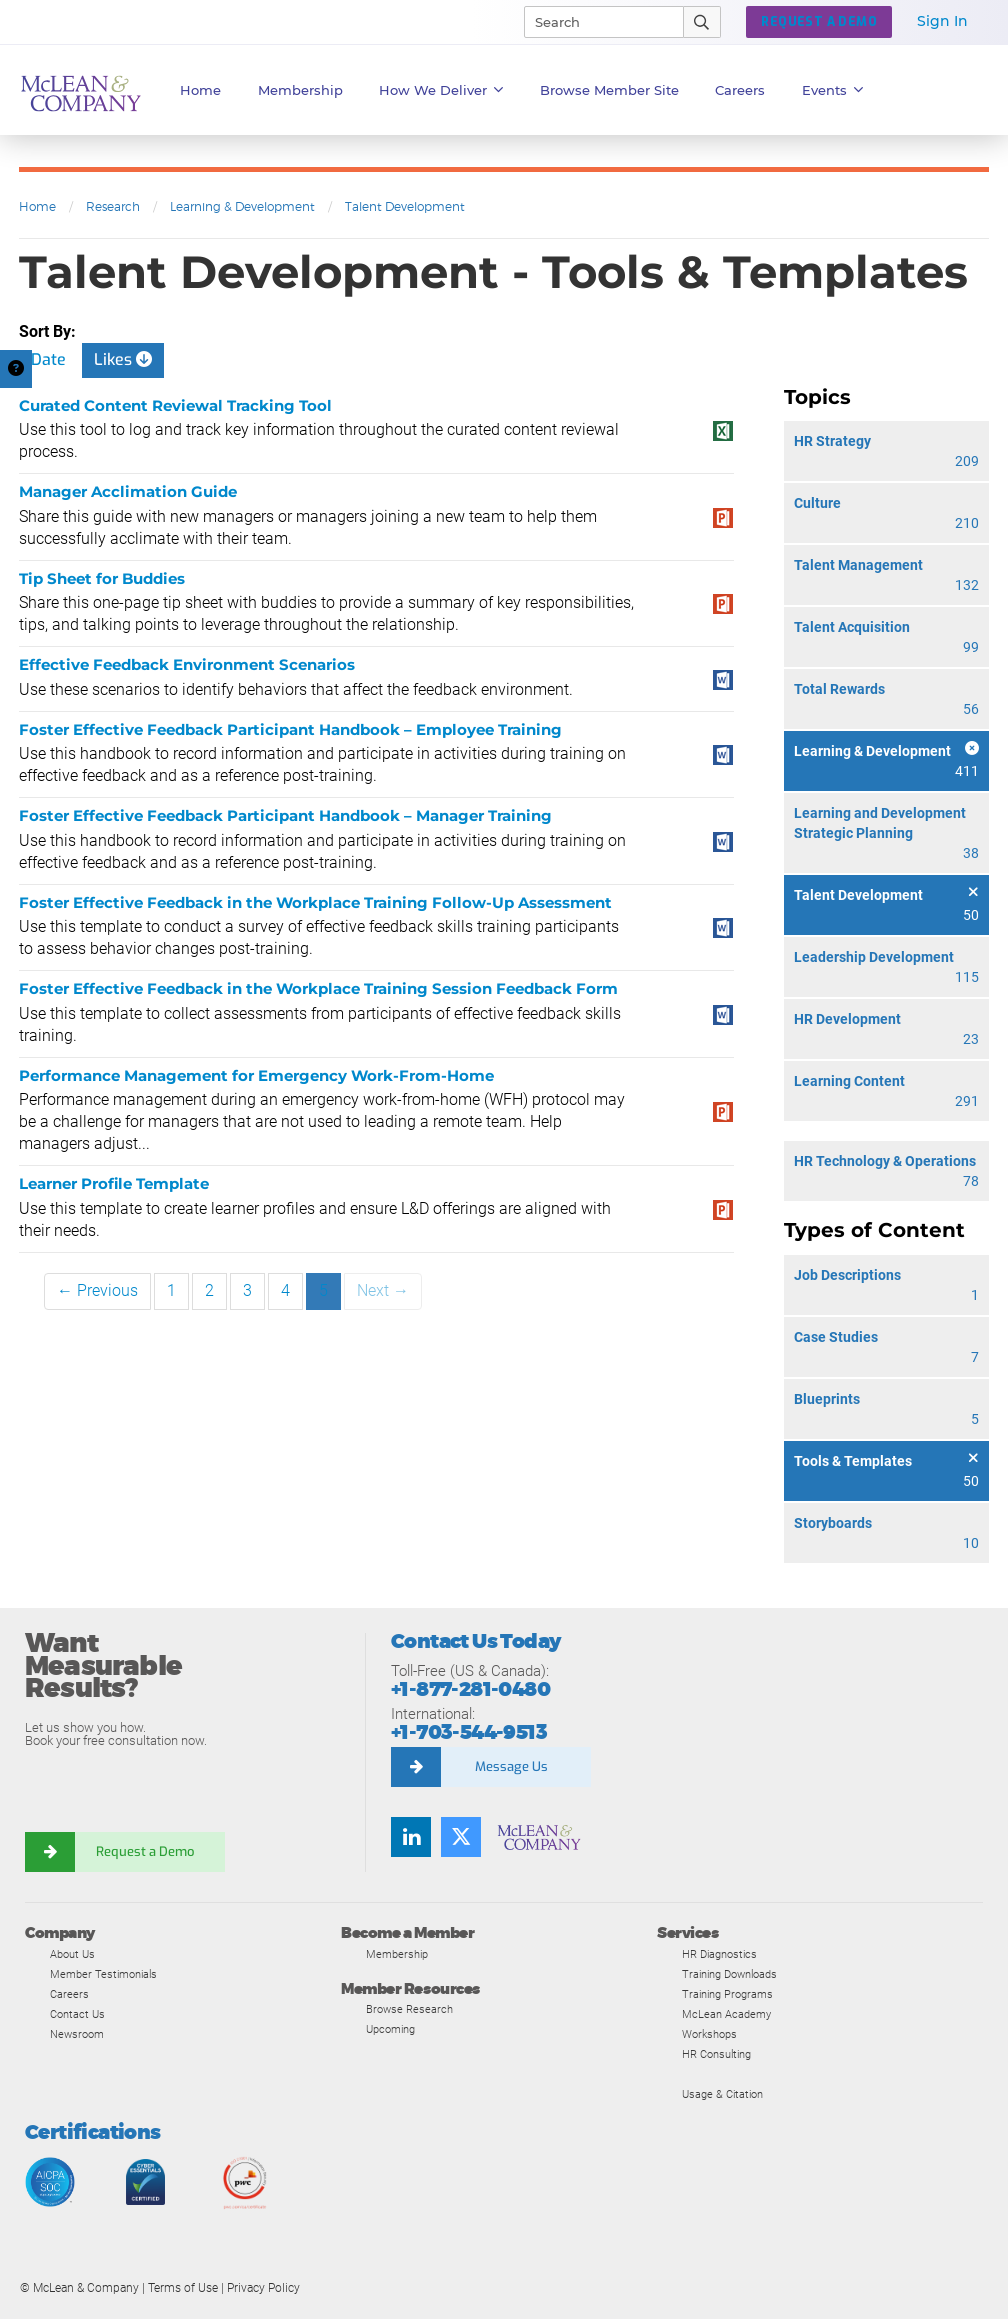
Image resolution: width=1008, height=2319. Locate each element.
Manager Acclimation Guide (128, 491)
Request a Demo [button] (819, 22)
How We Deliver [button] (441, 90)
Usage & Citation (722, 2094)
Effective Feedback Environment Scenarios (187, 664)
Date (48, 359)
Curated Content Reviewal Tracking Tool (175, 405)
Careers (69, 1994)
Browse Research (409, 2009)
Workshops (709, 2034)
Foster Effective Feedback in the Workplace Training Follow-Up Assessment (315, 902)
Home (200, 90)
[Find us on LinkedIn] (411, 1837)
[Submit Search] (702, 22)
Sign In (942, 21)
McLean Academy (726, 2014)
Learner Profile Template (114, 1183)
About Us (72, 1954)
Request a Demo (145, 1851)
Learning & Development (242, 206)
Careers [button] (740, 90)
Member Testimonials (103, 1974)
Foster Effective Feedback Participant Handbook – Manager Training (285, 815)
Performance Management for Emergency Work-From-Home (256, 1075)
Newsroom (77, 2034)
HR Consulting (716, 2054)
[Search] (595, 22)
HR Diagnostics (719, 1954)
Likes (123, 359)
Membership (300, 90)
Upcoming (390, 2029)
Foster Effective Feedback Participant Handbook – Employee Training (290, 729)
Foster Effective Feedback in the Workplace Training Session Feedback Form (318, 988)
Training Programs (727, 1994)
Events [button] (833, 90)
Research (113, 206)
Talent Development (405, 206)
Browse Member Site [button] (609, 90)
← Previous (97, 1290)
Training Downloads (729, 1974)
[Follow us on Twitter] (461, 1837)
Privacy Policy (263, 2288)
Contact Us (77, 2014)
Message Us (511, 1766)
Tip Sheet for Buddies (102, 578)
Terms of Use (183, 2288)
